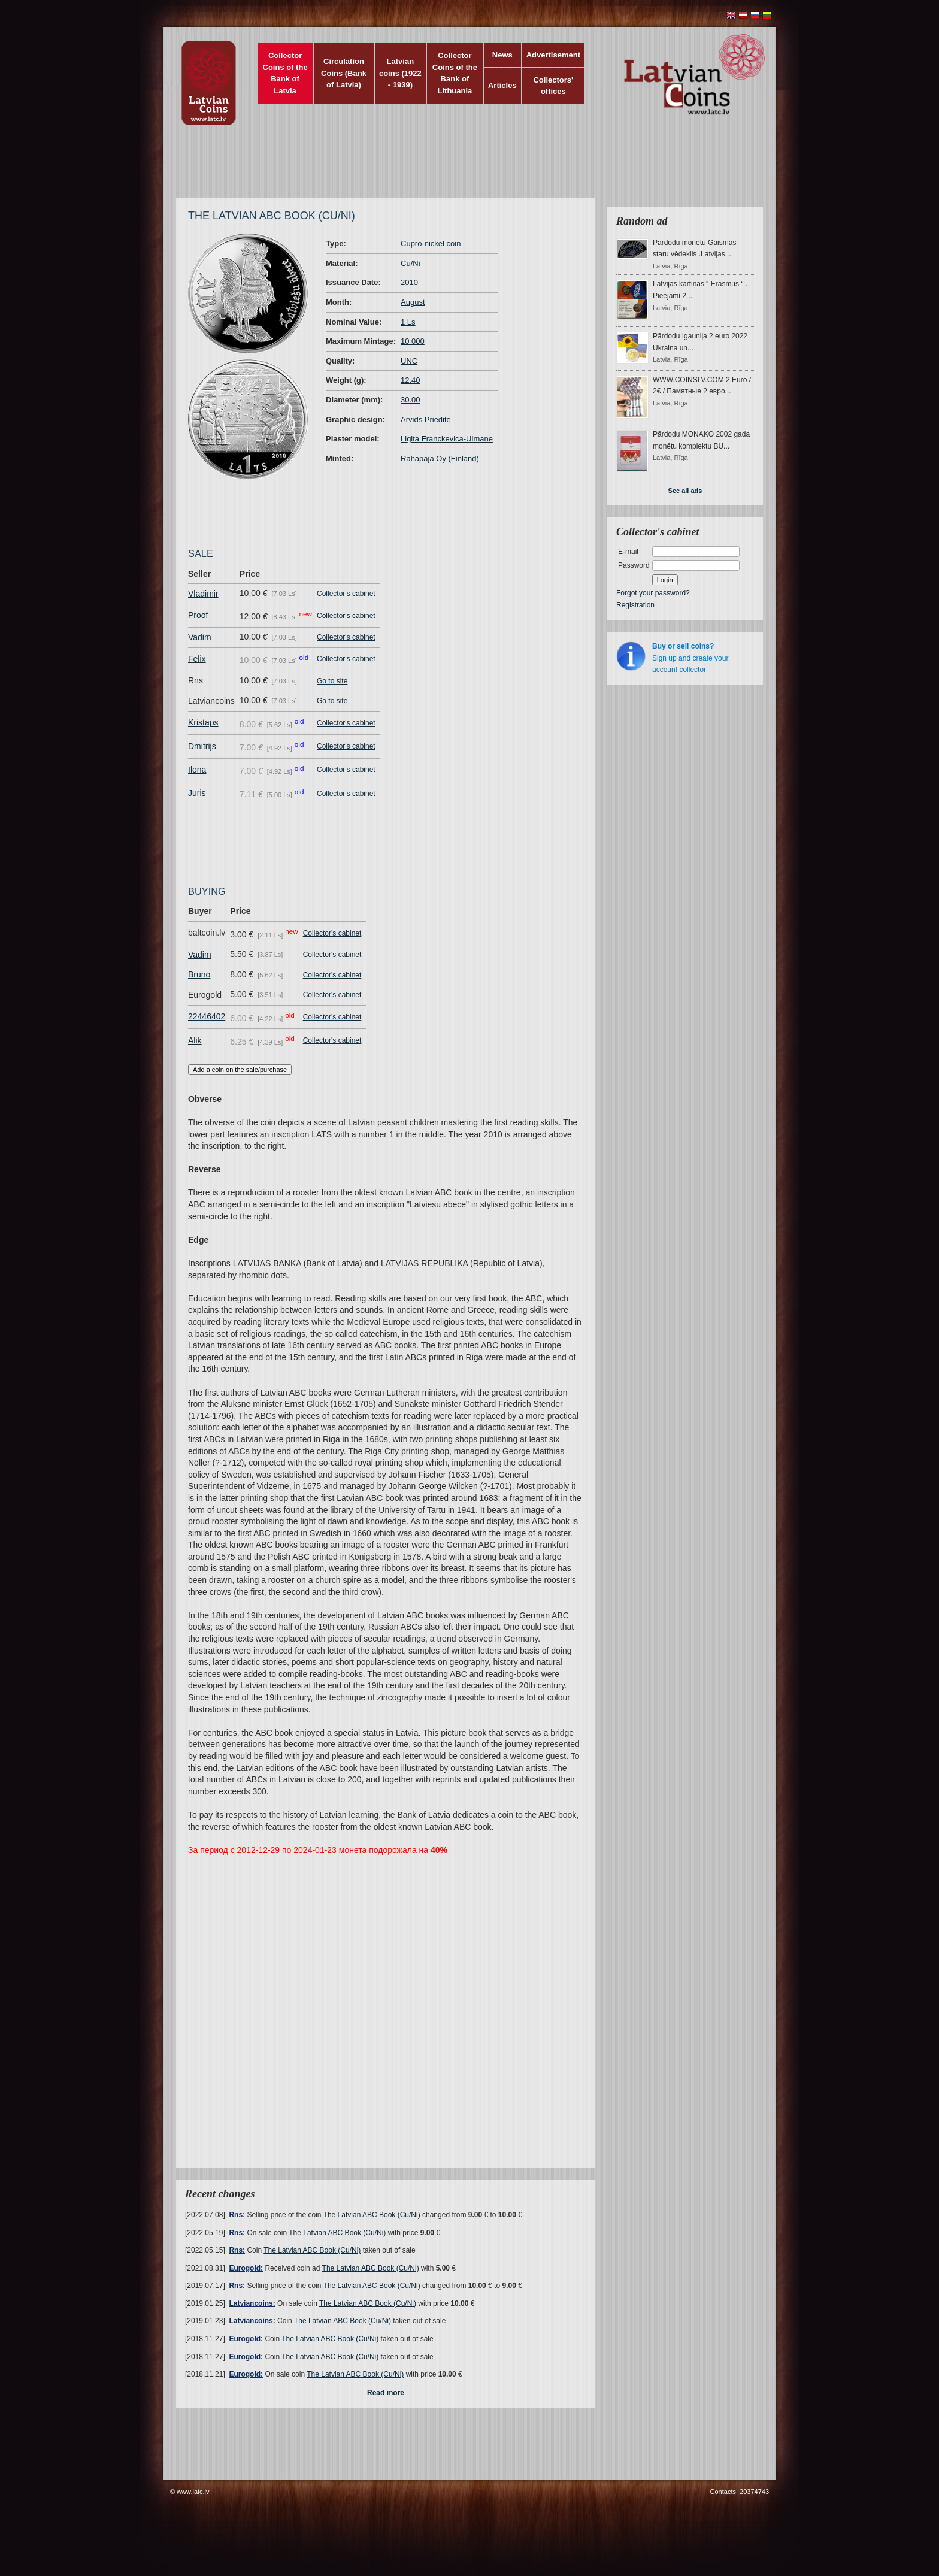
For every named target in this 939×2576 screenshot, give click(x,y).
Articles (502, 85)
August (413, 302)
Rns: (237, 2215)
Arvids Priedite (426, 419)
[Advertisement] (466, 168)
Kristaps (203, 722)
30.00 (410, 399)
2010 (409, 282)
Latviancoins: (252, 2303)
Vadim (199, 637)
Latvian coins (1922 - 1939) (400, 73)
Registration (635, 605)
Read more (385, 2393)
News (502, 54)
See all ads (685, 490)
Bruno (199, 974)
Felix (197, 659)
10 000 (413, 341)
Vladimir (203, 593)
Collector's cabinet (346, 593)
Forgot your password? (653, 593)
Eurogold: (246, 2268)
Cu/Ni (410, 263)
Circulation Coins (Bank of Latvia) (343, 73)
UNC (409, 360)
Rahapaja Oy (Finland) (440, 458)
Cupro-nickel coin (431, 243)
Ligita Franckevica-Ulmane (447, 438)
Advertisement (553, 54)
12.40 (410, 380)
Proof (198, 615)
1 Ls (408, 321)
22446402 (206, 1016)
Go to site (332, 681)
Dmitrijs (202, 746)
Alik (195, 1040)
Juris (197, 793)
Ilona (197, 769)
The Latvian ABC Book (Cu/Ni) (371, 2215)
